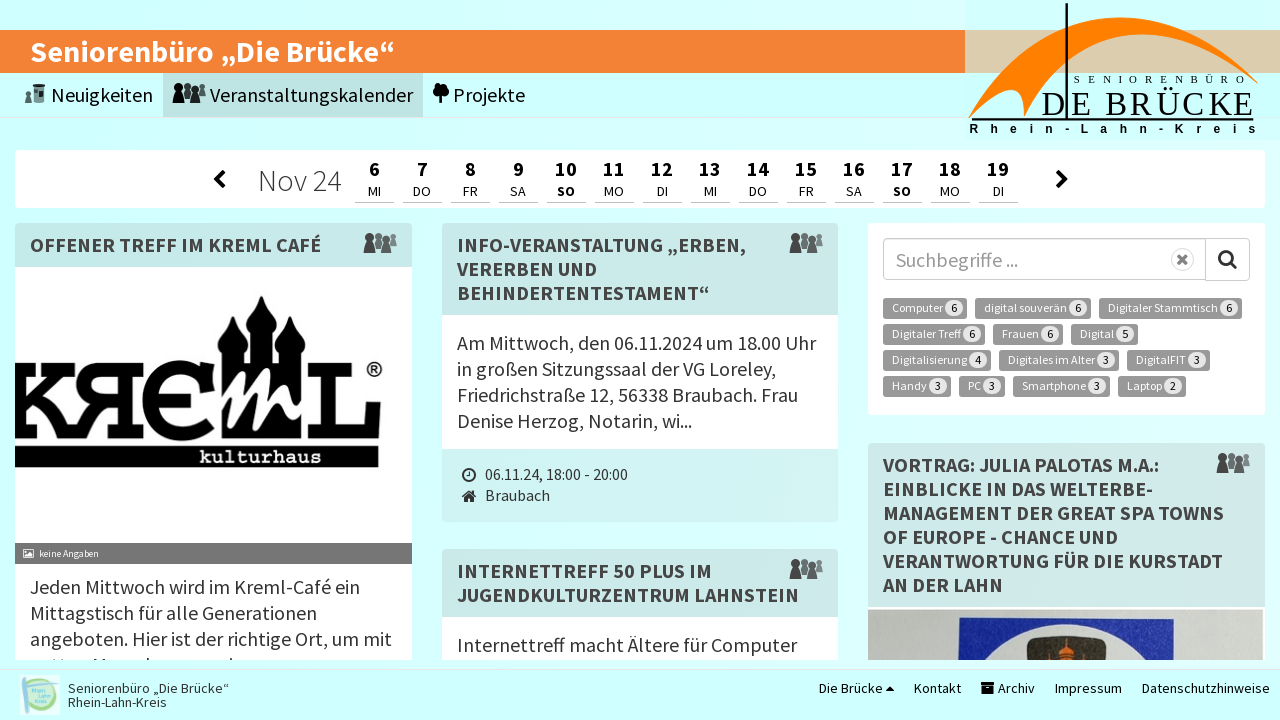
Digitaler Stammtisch (1173, 308)
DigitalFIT (1171, 360)
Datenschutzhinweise (1206, 688)
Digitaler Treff (936, 334)
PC (984, 386)
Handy (919, 386)
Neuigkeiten (89, 94)
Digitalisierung (939, 360)
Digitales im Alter (1061, 360)
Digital (1107, 334)
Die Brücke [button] (856, 688)
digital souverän (1035, 308)
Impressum (1088, 688)
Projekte (479, 94)
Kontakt (937, 688)
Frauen (1030, 334)
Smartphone (1064, 386)
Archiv (1008, 688)
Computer (927, 308)
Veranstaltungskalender (293, 94)
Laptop (1154, 386)
